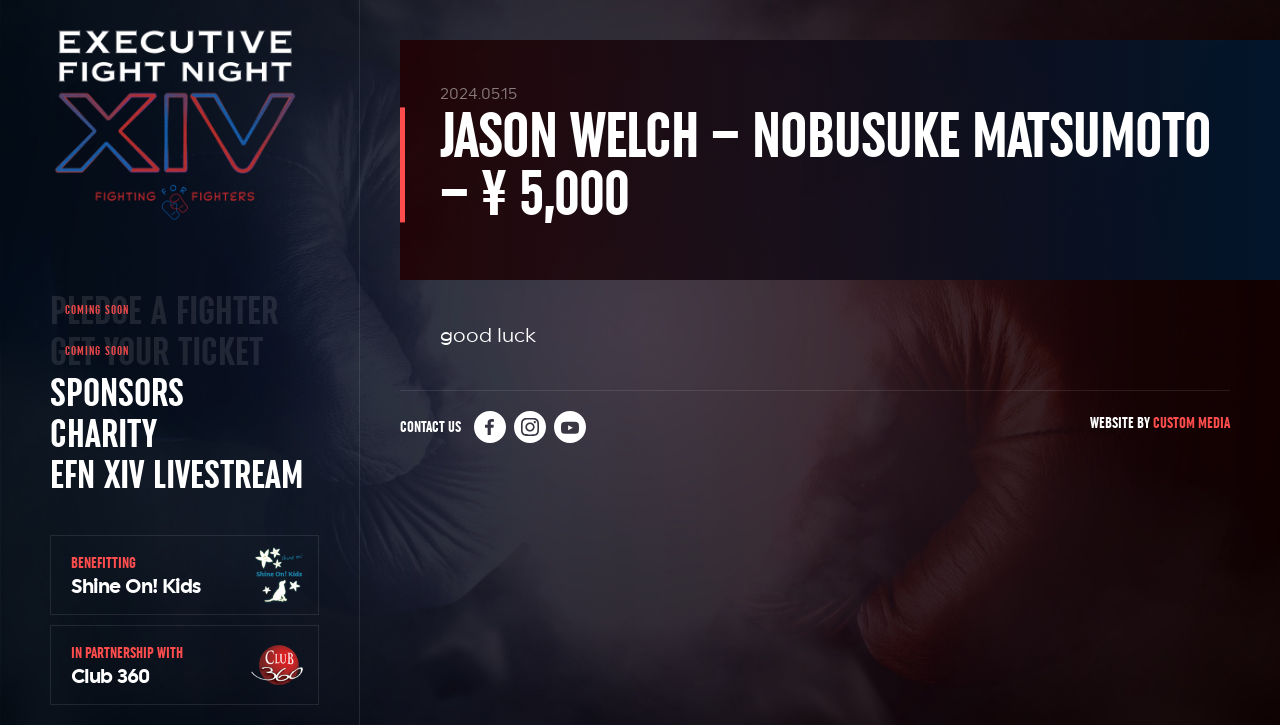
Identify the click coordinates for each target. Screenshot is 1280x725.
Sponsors (117, 392)
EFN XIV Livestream (176, 474)
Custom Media (1191, 422)
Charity (103, 433)
